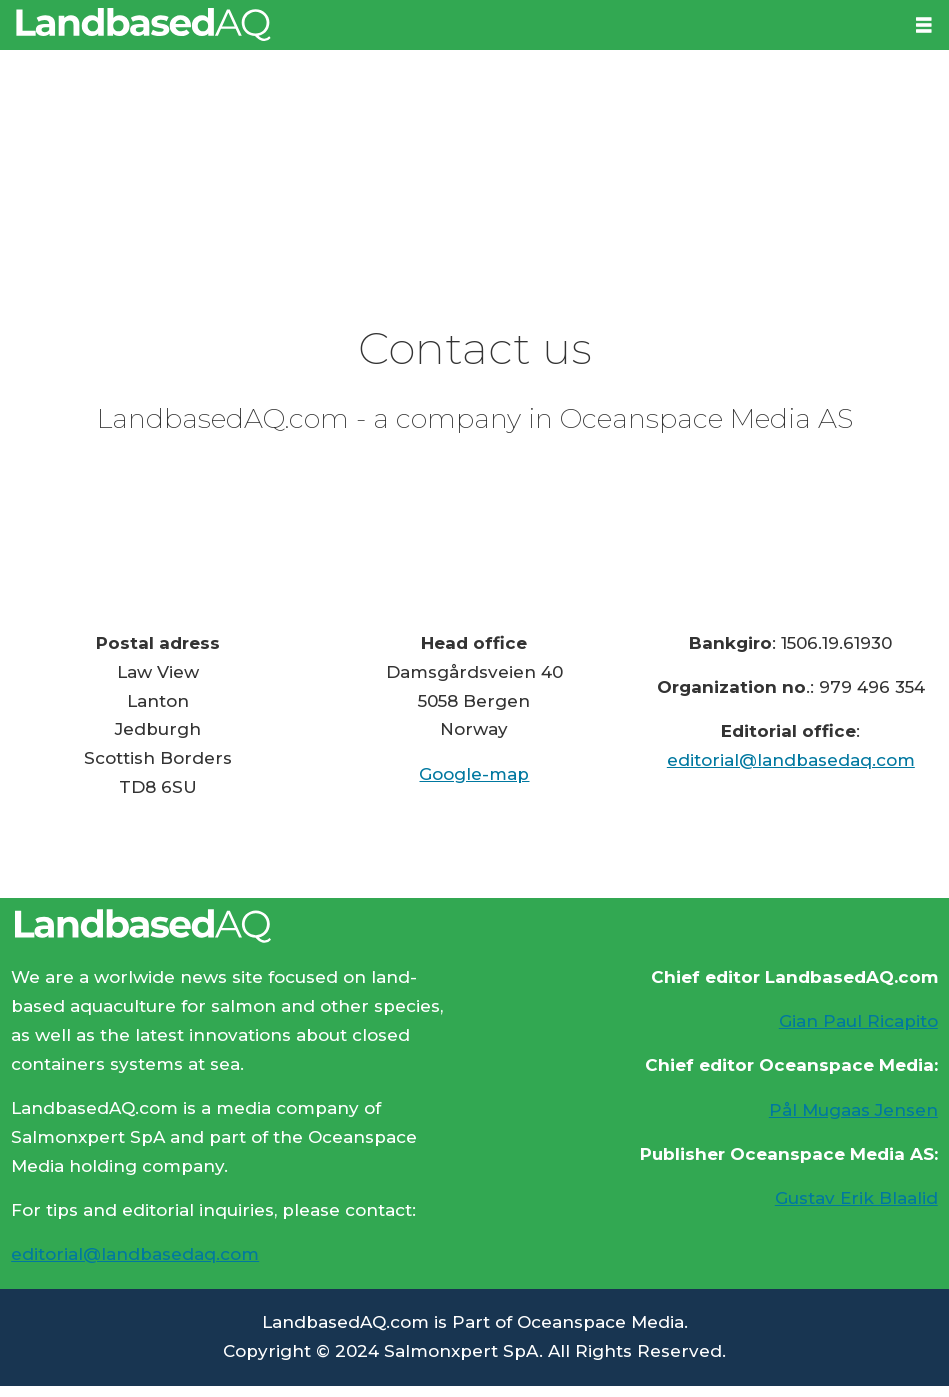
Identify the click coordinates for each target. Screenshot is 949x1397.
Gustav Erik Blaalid (856, 1198)
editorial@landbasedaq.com (791, 760)
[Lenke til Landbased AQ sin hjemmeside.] (474, 926)
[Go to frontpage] (143, 24)
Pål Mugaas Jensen (853, 1110)
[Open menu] (924, 25)
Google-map (474, 774)
